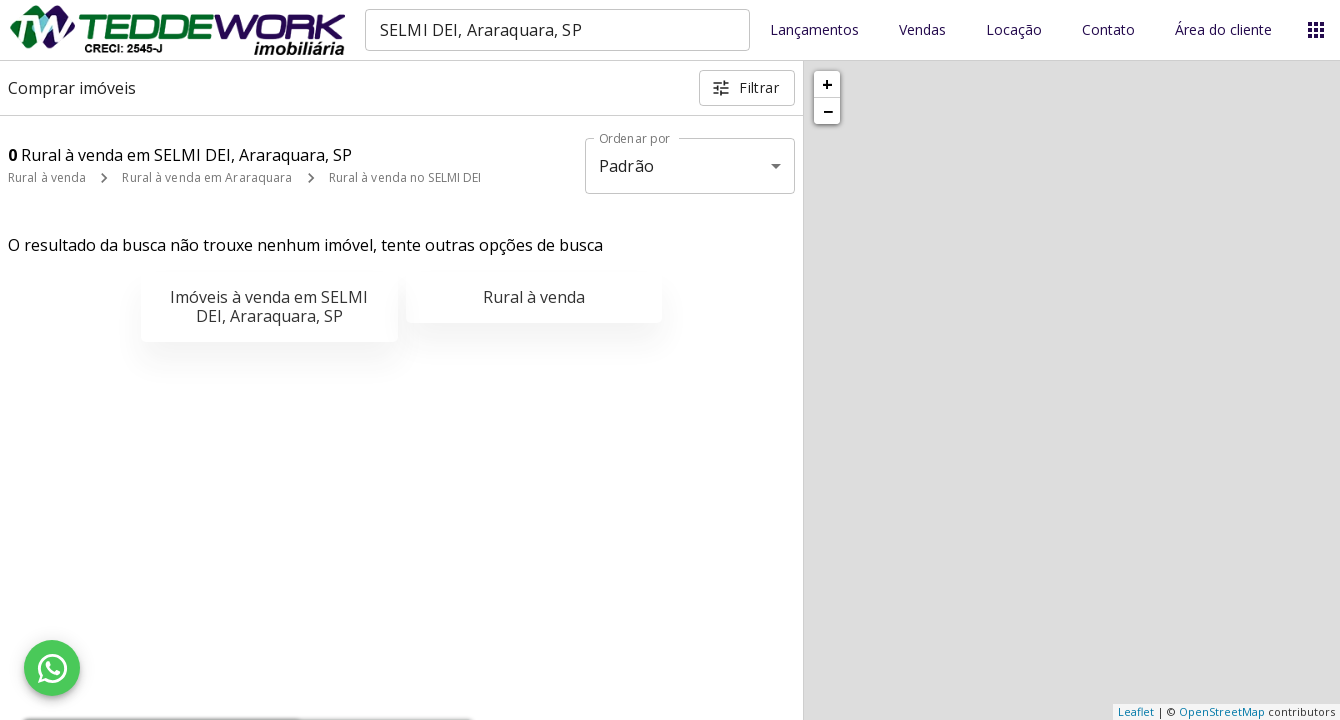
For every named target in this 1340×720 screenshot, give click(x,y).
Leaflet (1136, 711)
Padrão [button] (626, 166)
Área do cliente (1223, 30)
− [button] (828, 111)
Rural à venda (47, 177)
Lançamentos (814, 30)
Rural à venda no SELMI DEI (405, 177)
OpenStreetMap (1222, 711)
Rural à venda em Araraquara (207, 177)
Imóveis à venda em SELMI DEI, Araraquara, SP (269, 306)
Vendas (922, 30)
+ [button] (827, 84)
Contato (1108, 30)
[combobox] (557, 30)
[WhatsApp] (52, 668)
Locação (1014, 30)
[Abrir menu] (1316, 30)
